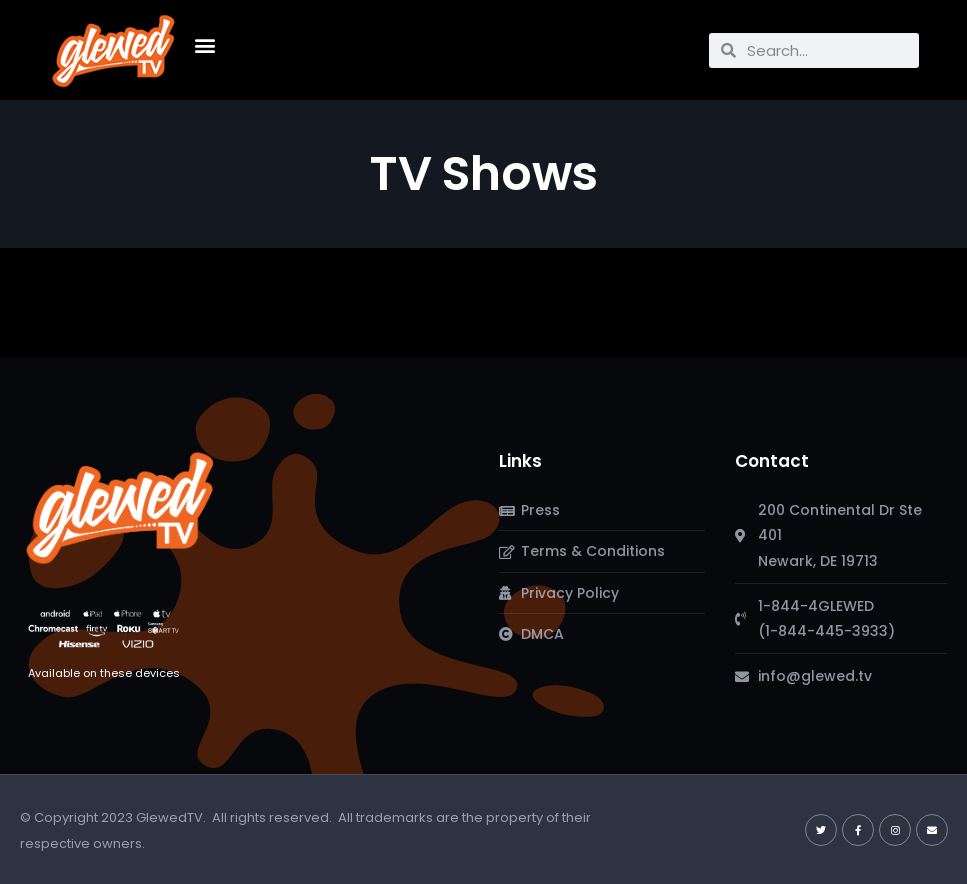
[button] (205, 45)
